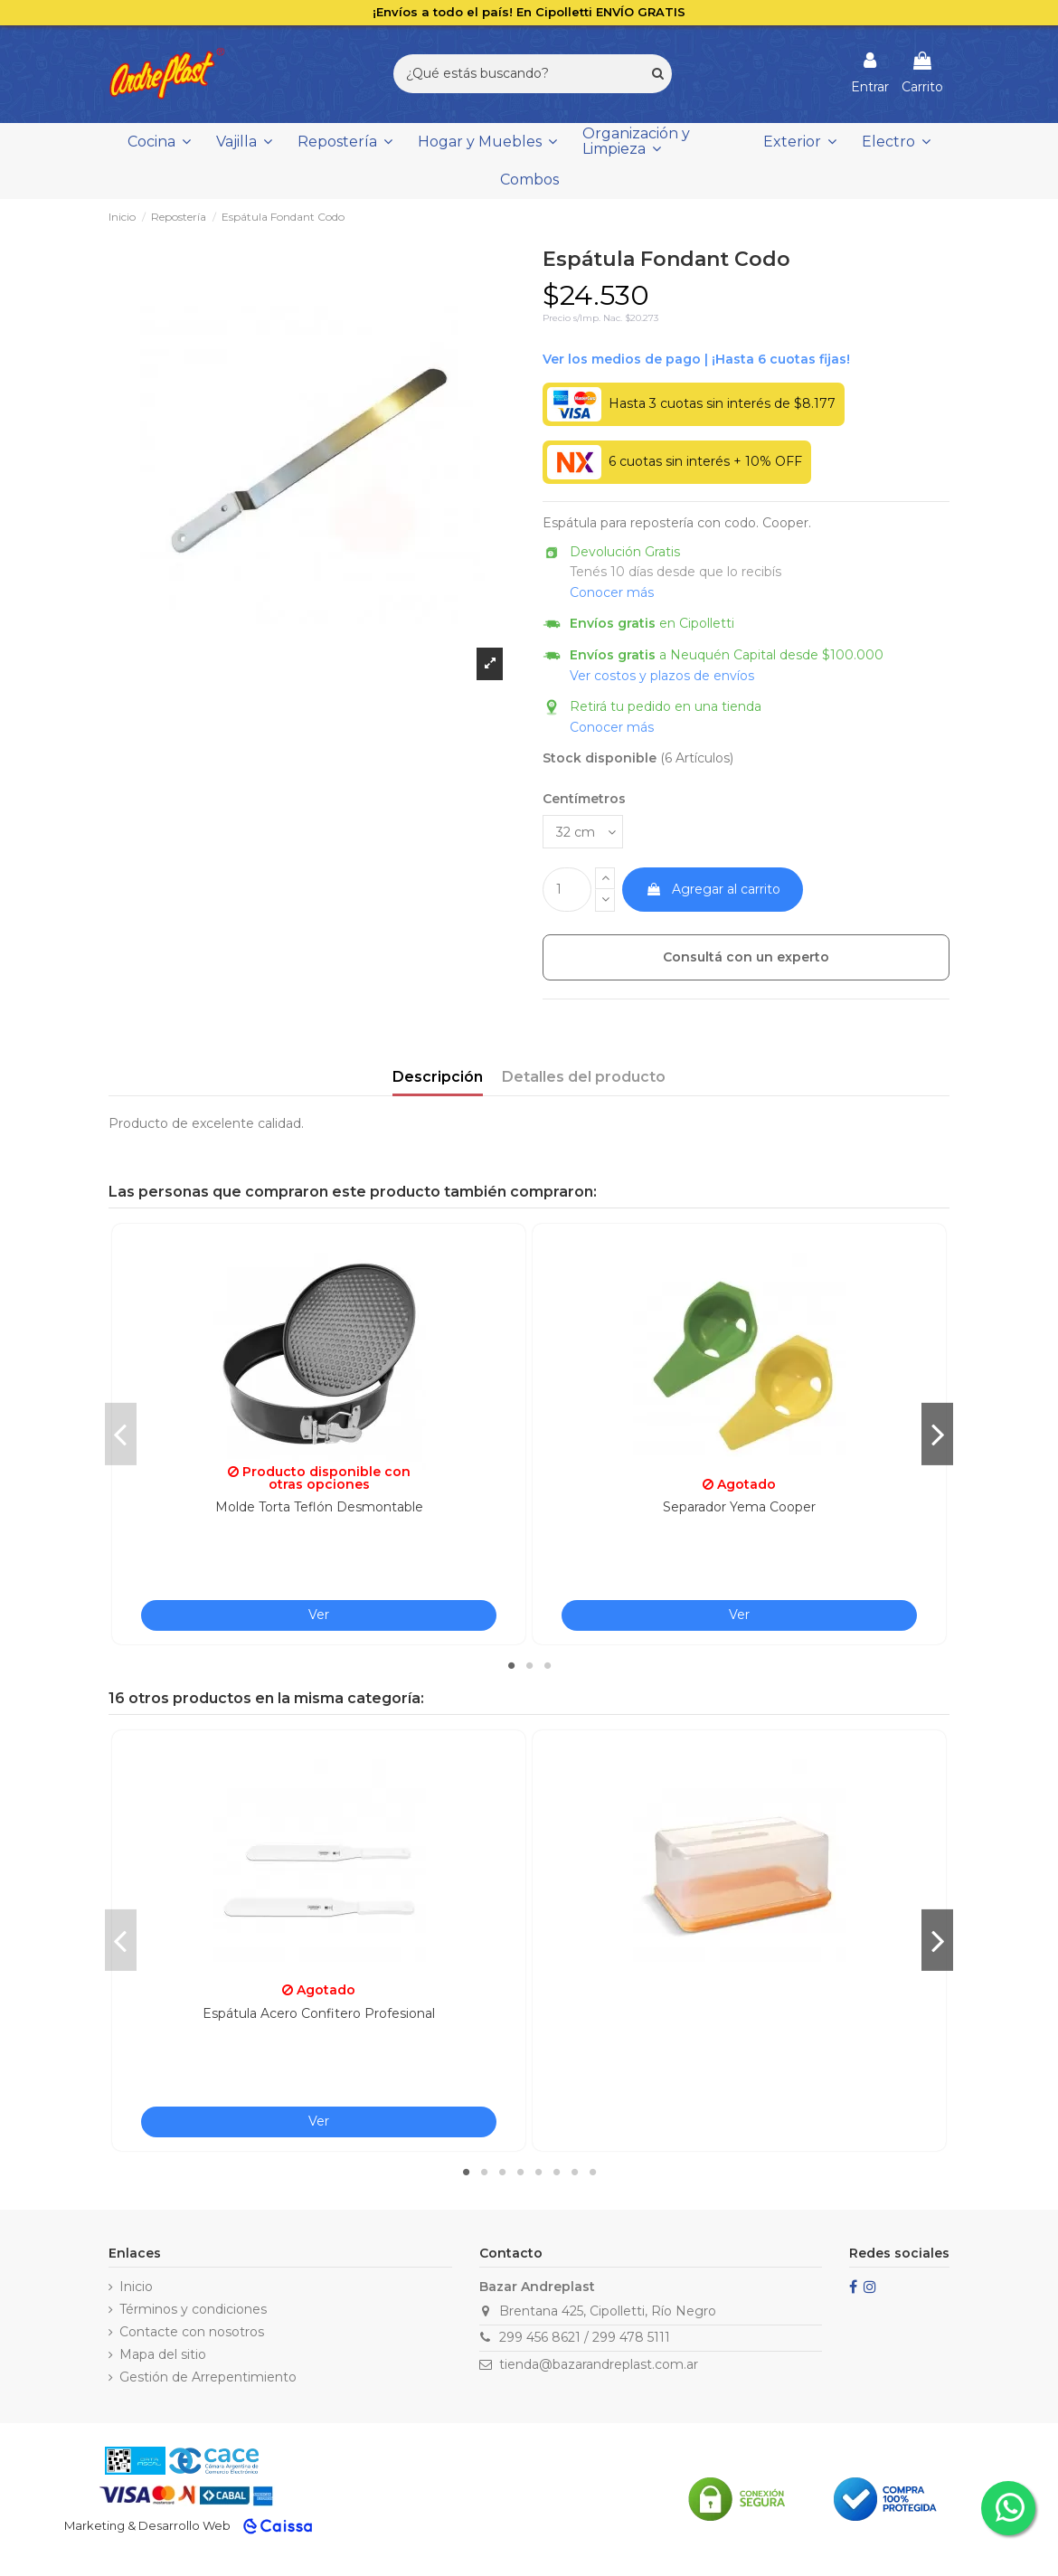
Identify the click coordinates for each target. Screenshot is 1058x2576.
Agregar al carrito (713, 889)
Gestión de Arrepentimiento (208, 2377)
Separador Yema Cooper (739, 1507)
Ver (318, 1614)
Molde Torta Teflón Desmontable (319, 1507)
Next (937, 1433)
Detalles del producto (584, 1076)
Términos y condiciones (193, 2309)
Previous (121, 1433)
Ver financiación (696, 360)
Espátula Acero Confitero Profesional (319, 2013)
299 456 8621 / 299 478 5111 (584, 2337)
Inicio (136, 2286)
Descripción (437, 1076)
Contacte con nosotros (191, 2332)
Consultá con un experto (746, 957)
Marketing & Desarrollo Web (147, 2525)
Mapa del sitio (162, 2354)
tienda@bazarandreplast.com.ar (598, 2364)
